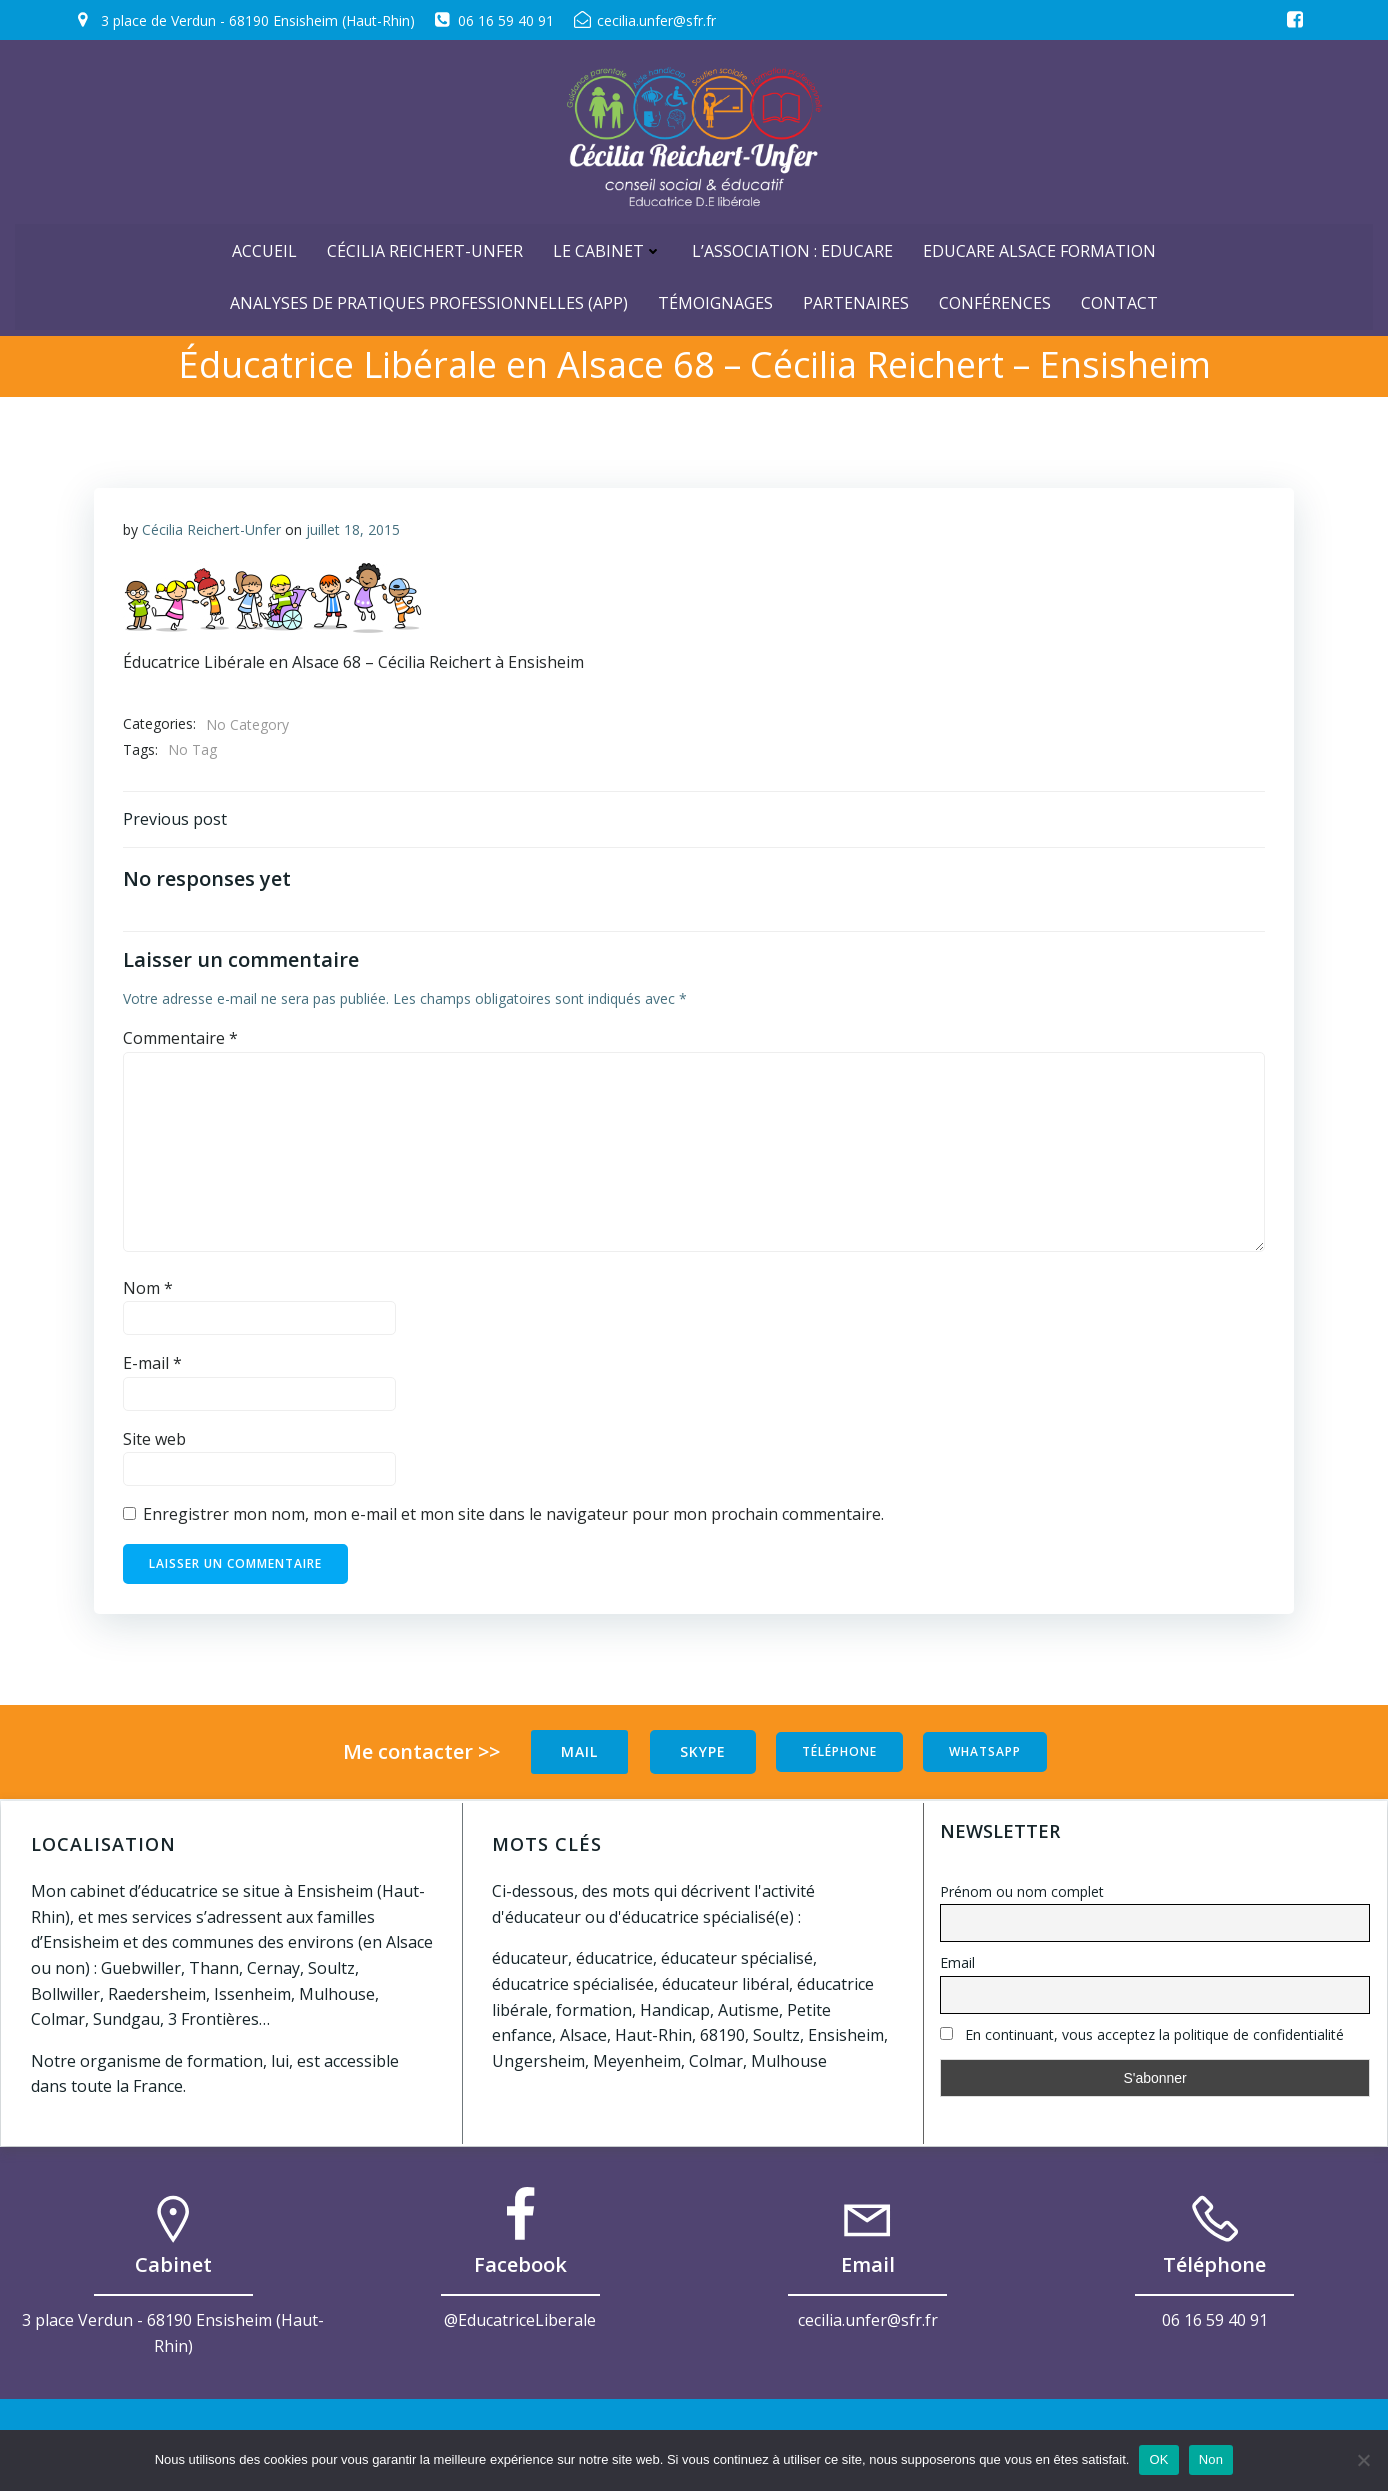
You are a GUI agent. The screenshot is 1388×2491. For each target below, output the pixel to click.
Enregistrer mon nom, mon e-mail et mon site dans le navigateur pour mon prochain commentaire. (513, 1517)
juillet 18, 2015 (353, 529)
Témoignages (715, 299)
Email (957, 1963)
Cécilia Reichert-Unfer (425, 247)
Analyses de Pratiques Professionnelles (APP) (429, 299)
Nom (148, 1291)
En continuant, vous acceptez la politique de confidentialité (1142, 2034)
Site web (154, 1442)
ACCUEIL (264, 247)
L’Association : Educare (792, 247)
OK (1158, 2459)
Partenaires (856, 299)
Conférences (995, 299)
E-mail (152, 1366)
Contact (1119, 299)
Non (1211, 2459)
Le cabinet (607, 247)
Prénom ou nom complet (1022, 1891)
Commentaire (180, 1041)
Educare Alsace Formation (1039, 247)
